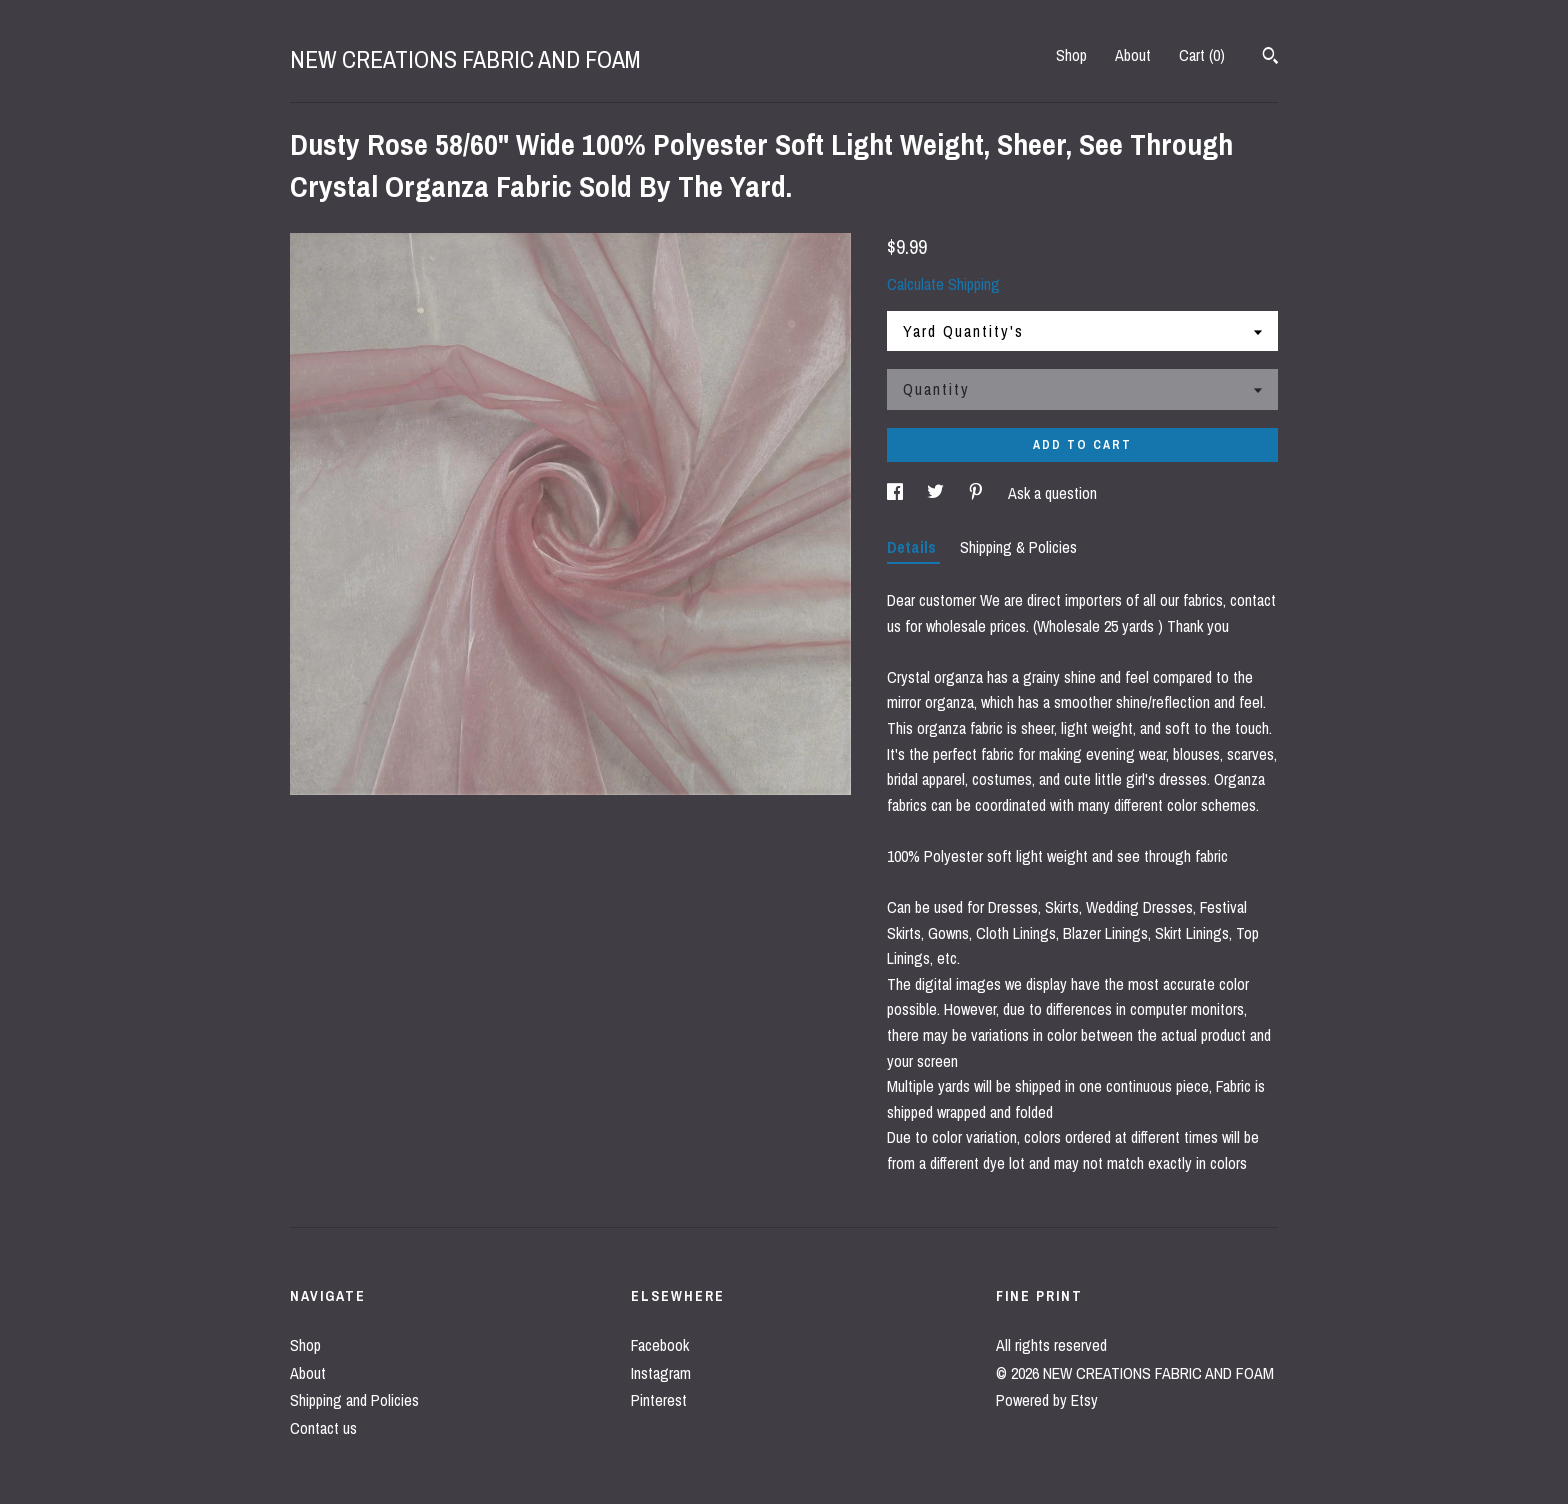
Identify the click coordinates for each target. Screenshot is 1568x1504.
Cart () (1202, 55)
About (1133, 55)
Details (913, 547)
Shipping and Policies (354, 1400)
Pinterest (659, 1400)
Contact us (323, 1428)
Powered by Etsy (1047, 1400)
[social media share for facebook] (897, 493)
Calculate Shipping (943, 284)
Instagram (661, 1373)
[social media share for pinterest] (978, 493)
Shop (1071, 55)
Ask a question (1052, 493)
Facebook (660, 1345)
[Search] (1270, 58)
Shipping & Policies (1018, 547)
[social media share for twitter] (937, 493)
